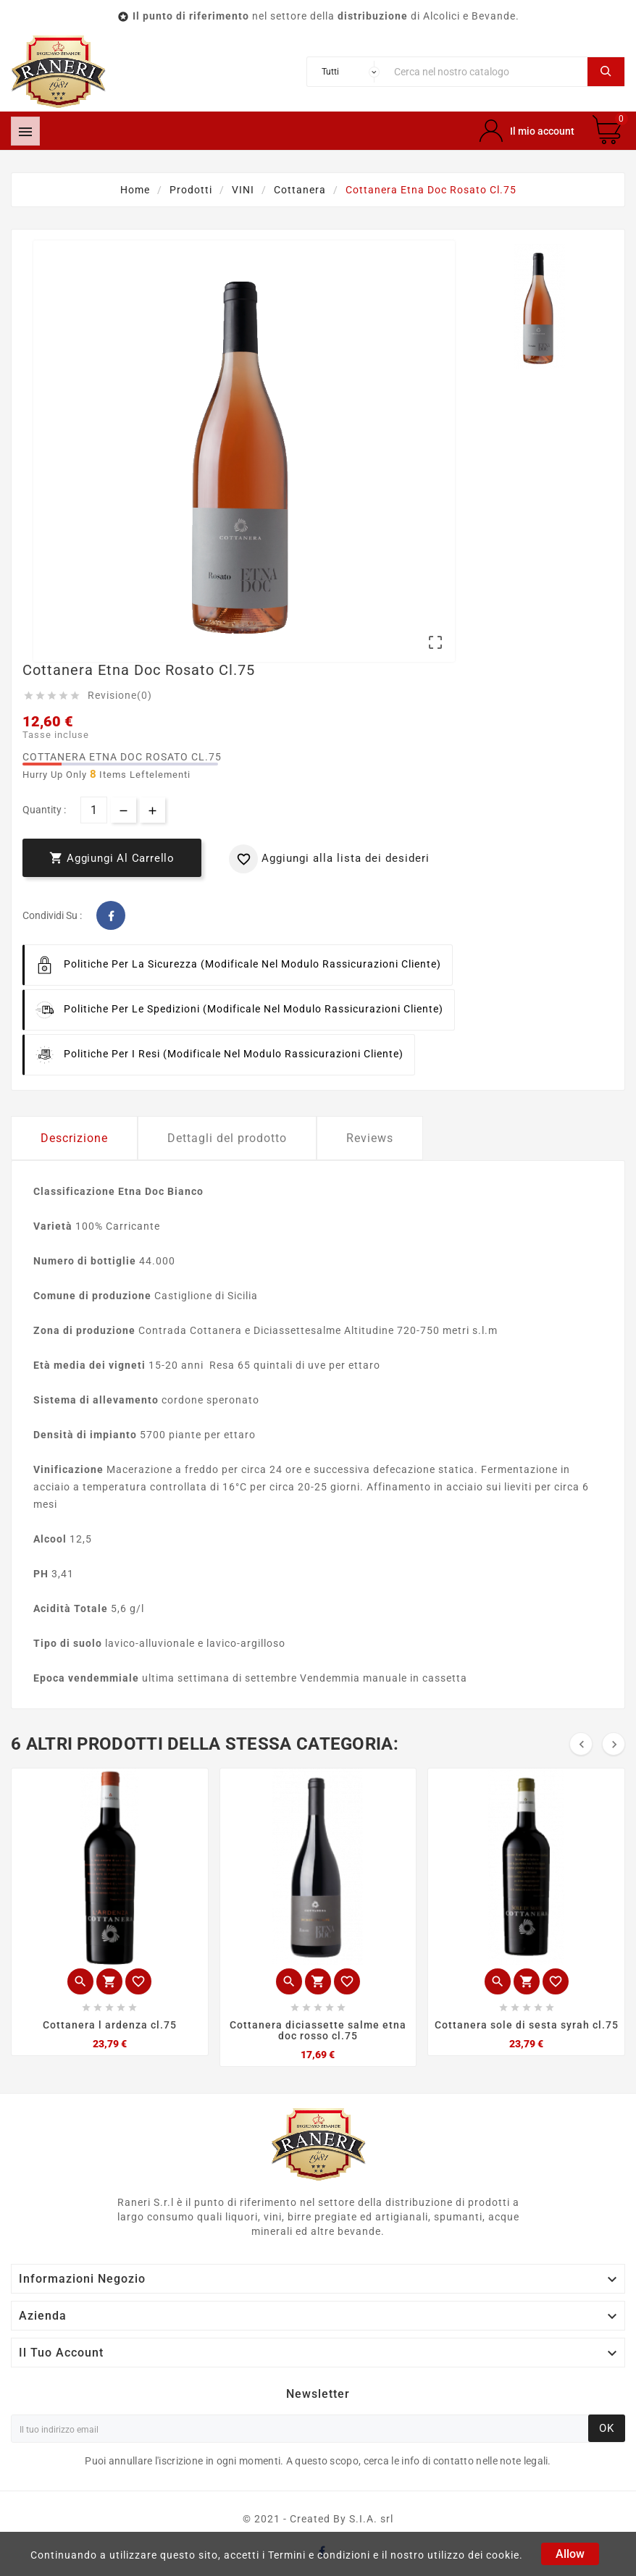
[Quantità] (93, 810)
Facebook (110, 915)
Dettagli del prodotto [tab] (227, 1138)
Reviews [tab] (369, 1138)
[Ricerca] (487, 71)
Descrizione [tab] (74, 1138)
